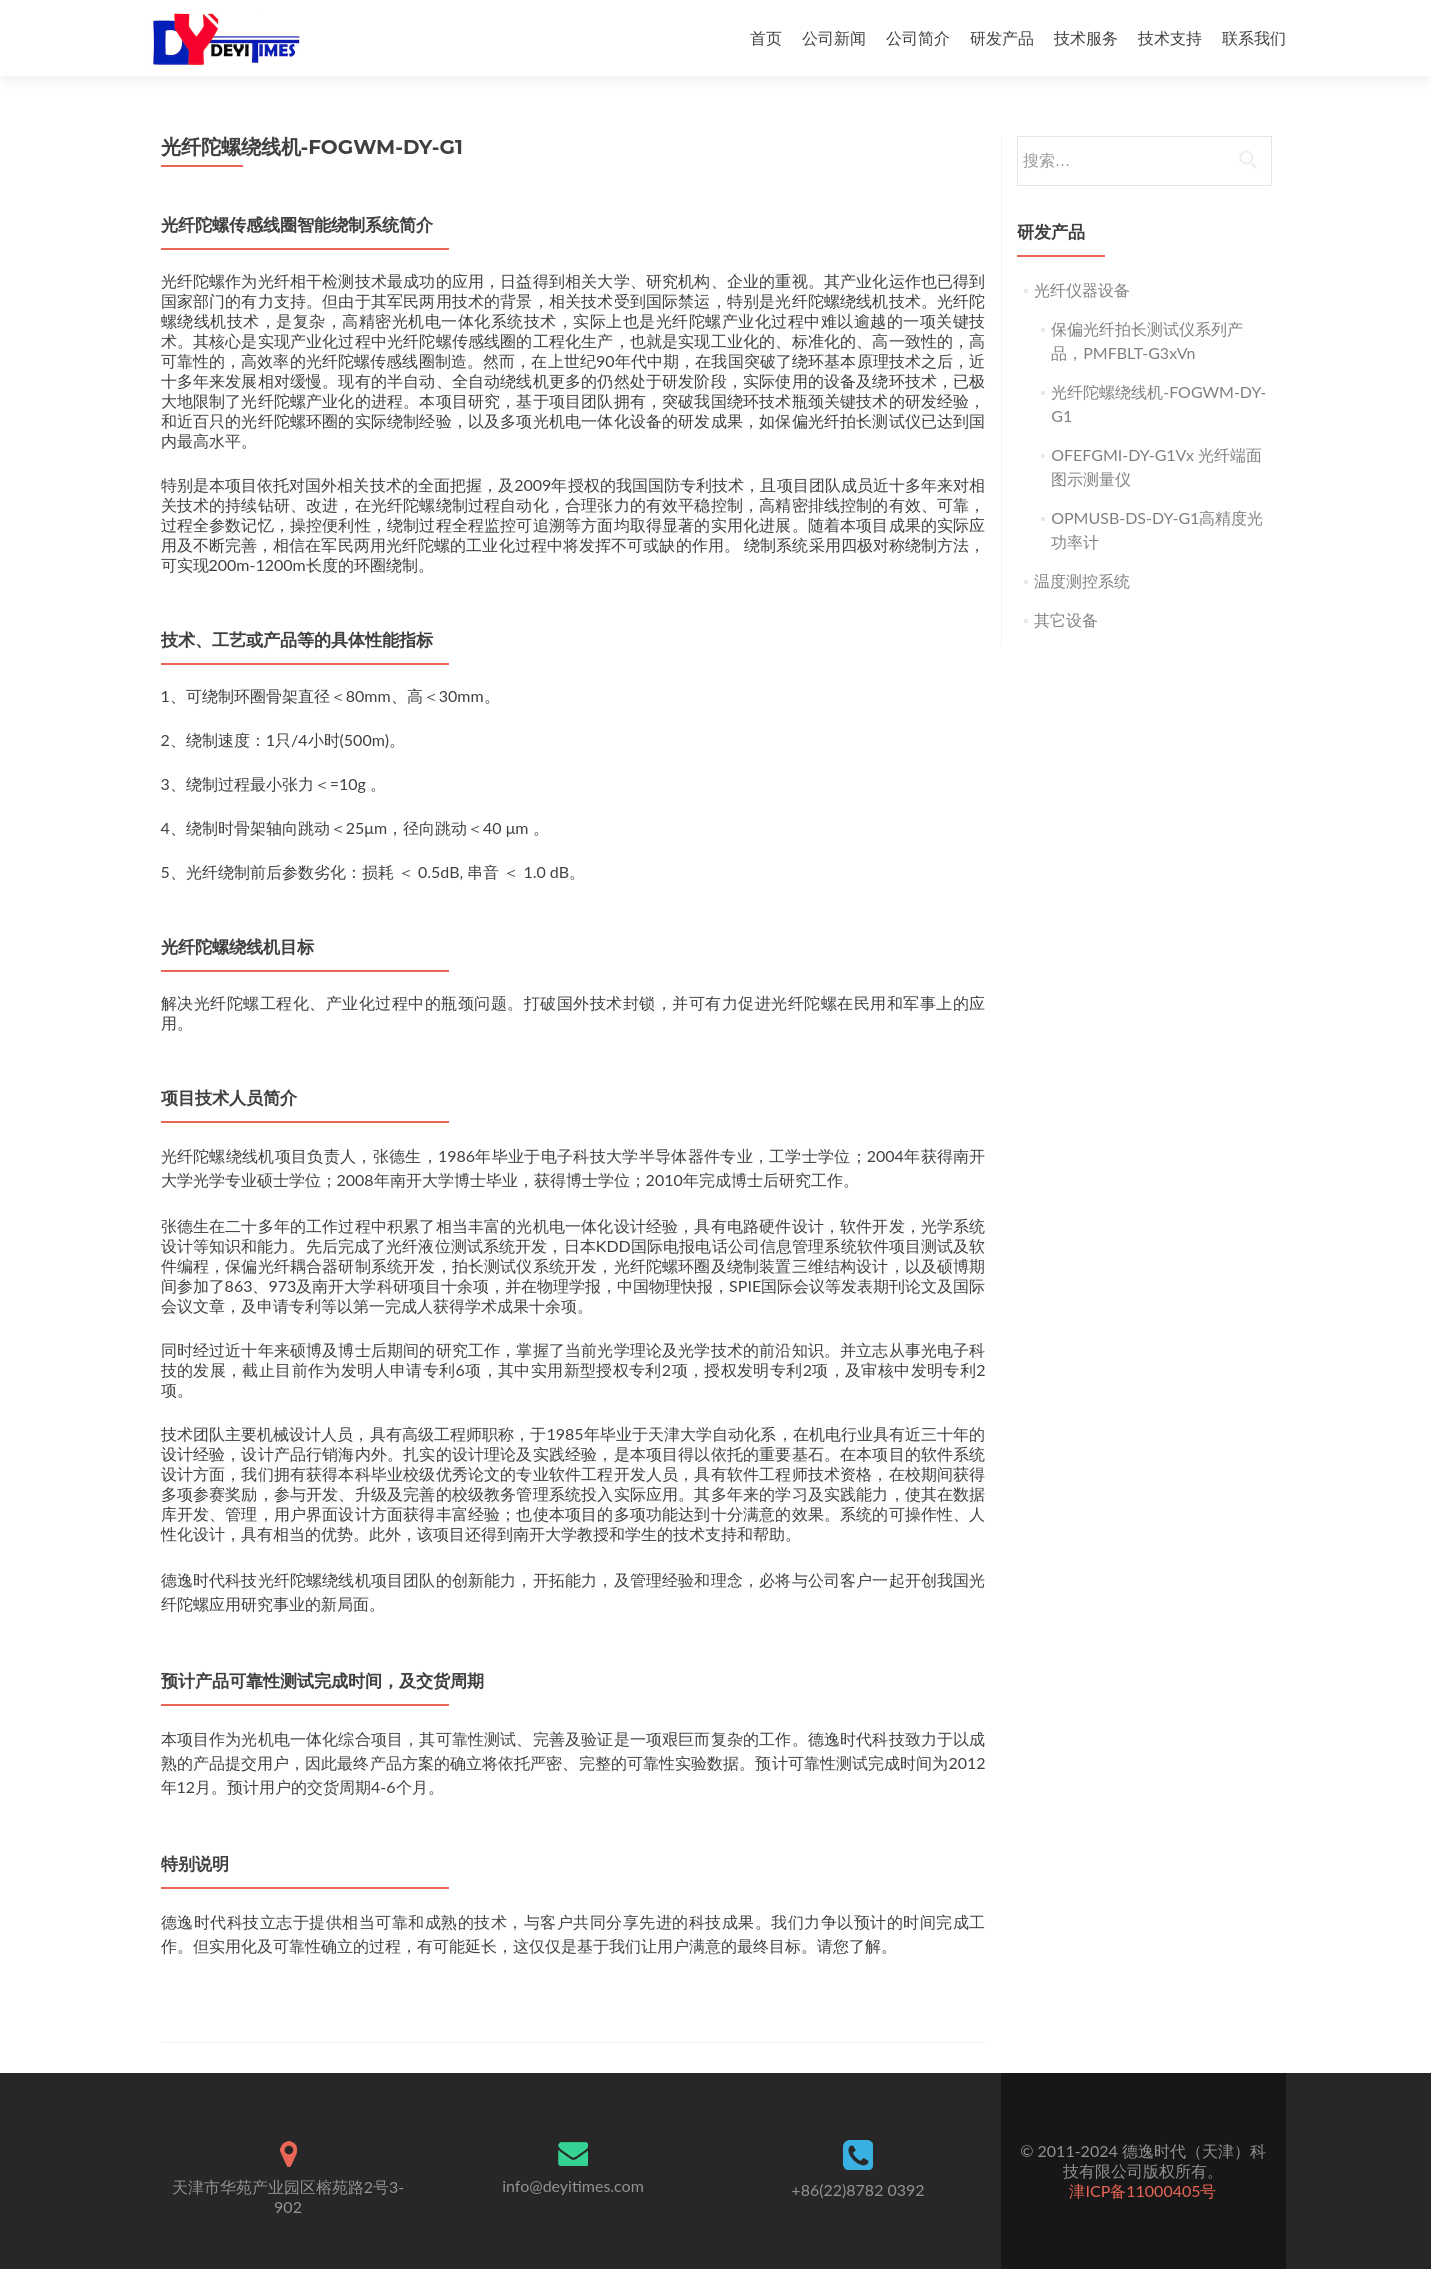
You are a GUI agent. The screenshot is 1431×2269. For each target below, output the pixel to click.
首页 (766, 37)
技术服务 (1086, 37)
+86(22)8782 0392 (857, 2189)
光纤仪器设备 (1082, 289)
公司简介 (918, 37)
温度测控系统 (1082, 580)
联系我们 (1254, 37)
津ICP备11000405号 (1142, 2190)
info (573, 2185)
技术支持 (1170, 37)
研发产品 (1002, 37)
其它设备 (1066, 619)
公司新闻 (834, 37)
